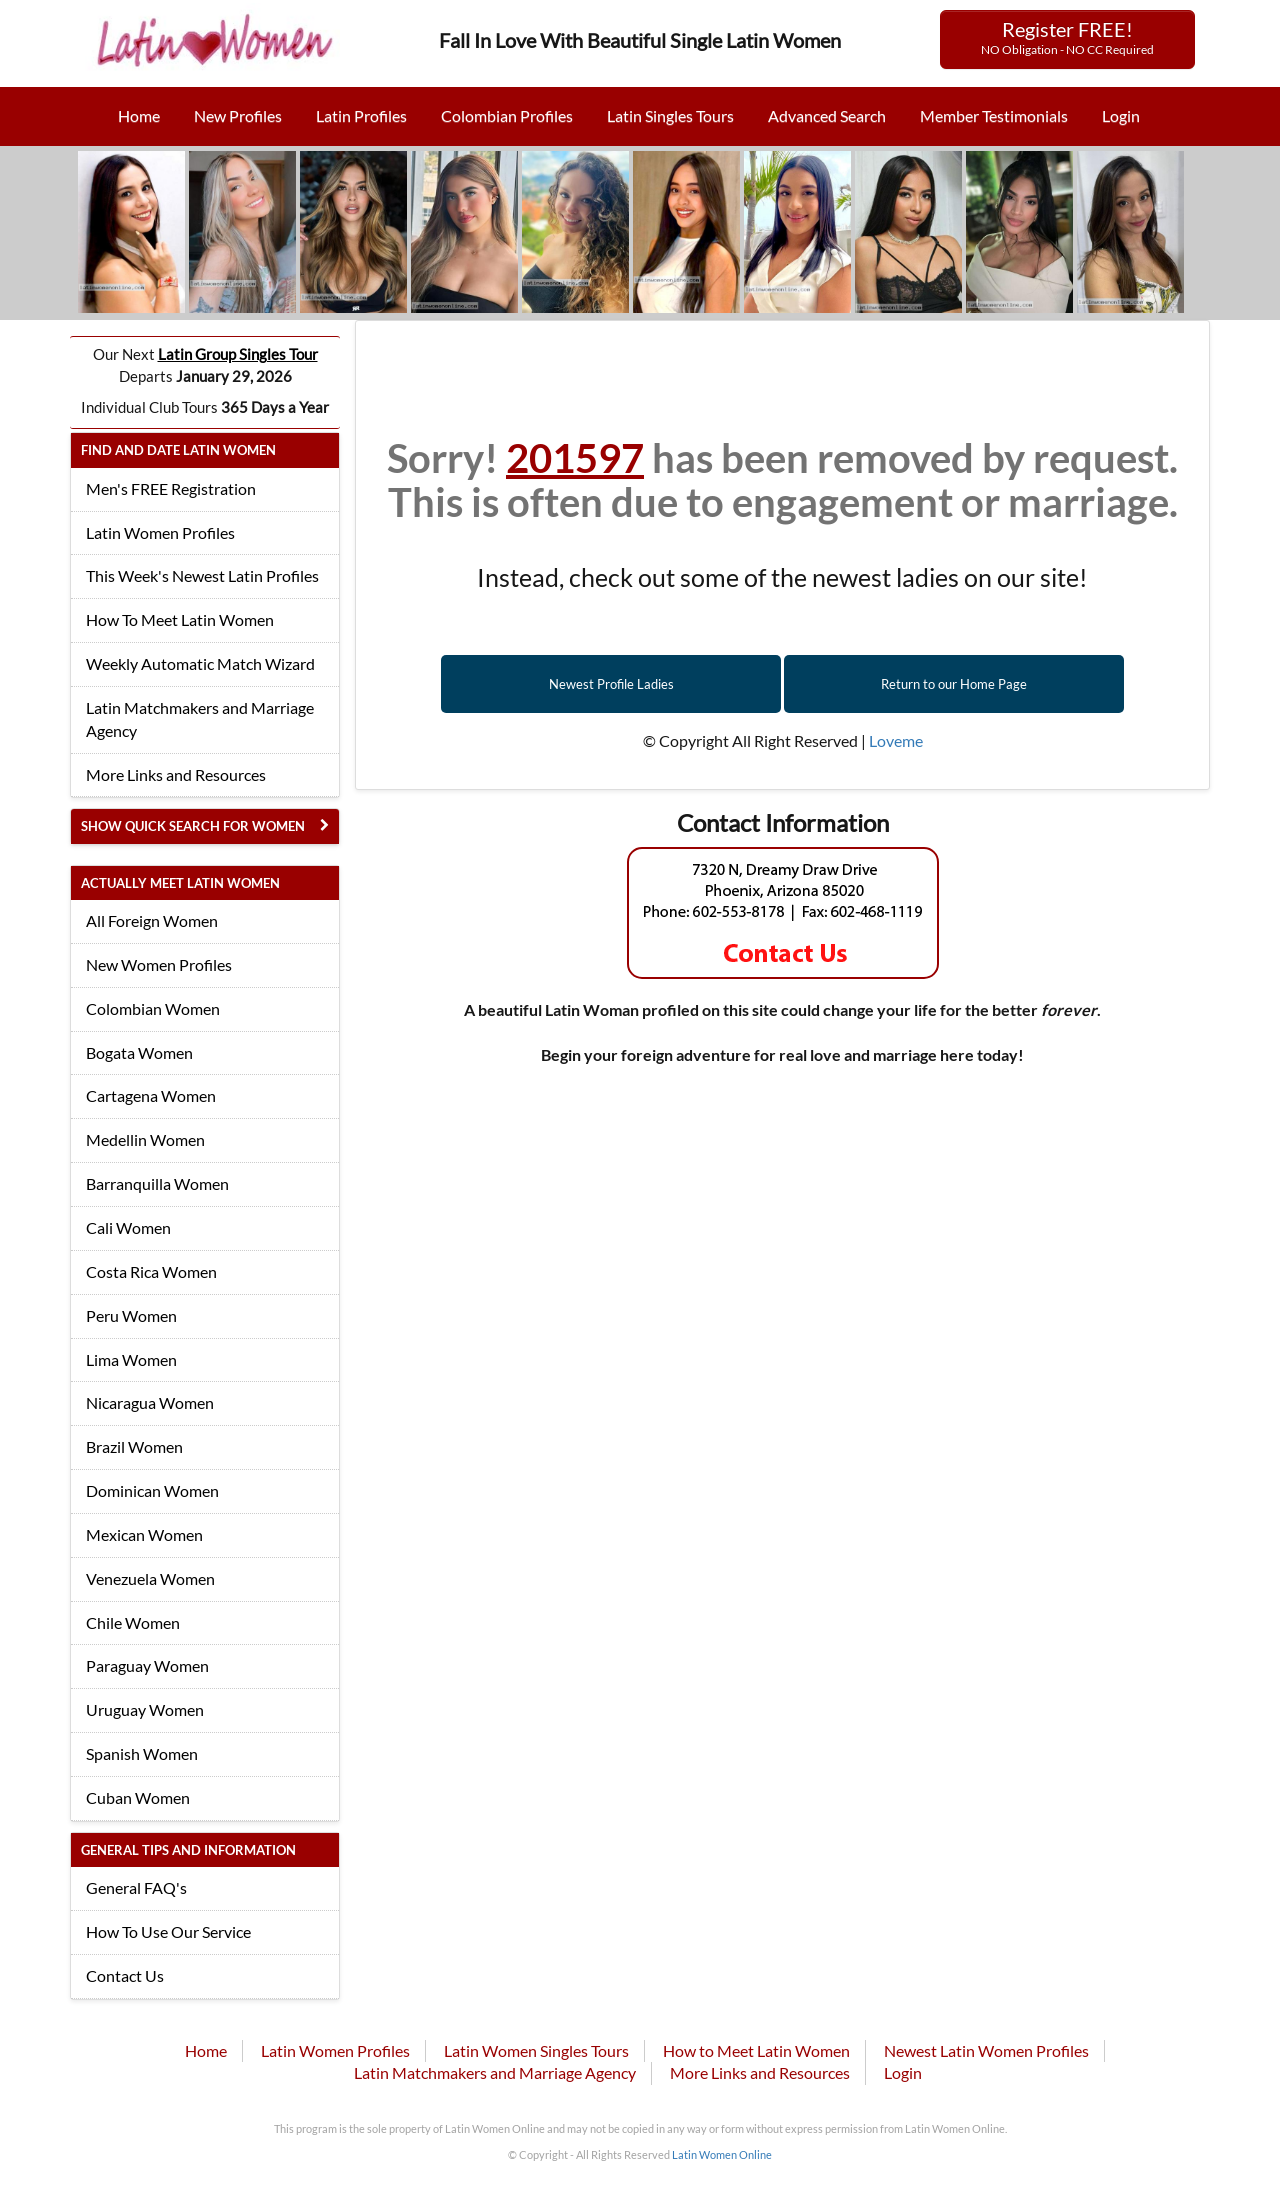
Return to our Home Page (954, 684)
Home (139, 115)
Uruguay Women (145, 1709)
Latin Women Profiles (160, 532)
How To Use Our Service (168, 1931)
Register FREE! (1067, 37)
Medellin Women (145, 1139)
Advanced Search (827, 115)
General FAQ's (136, 1887)
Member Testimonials (994, 115)
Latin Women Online (722, 2154)
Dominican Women (152, 1490)
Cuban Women (138, 1797)
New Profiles (238, 115)
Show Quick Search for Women (193, 826)
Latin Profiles (361, 115)
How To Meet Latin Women (180, 619)
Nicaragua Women (150, 1402)
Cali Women (128, 1227)
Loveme (896, 740)
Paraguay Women (147, 1665)
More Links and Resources (176, 774)
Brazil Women (134, 1446)
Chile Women (133, 1622)
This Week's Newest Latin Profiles (202, 575)
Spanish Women (142, 1753)
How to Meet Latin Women (756, 2050)
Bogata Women (139, 1052)
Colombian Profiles (507, 115)
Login (1121, 115)
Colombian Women (153, 1008)
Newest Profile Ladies (611, 684)
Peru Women (131, 1315)
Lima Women (131, 1359)
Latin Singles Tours (670, 115)
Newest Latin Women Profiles (986, 2050)
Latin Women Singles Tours (536, 2050)
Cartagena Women (151, 1095)
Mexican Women (144, 1534)
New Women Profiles (159, 964)
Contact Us (125, 1975)
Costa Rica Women (151, 1271)
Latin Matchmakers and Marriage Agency (200, 719)
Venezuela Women (150, 1578)
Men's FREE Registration (171, 488)
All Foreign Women (152, 920)
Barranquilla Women (157, 1183)
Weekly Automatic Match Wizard (200, 663)
